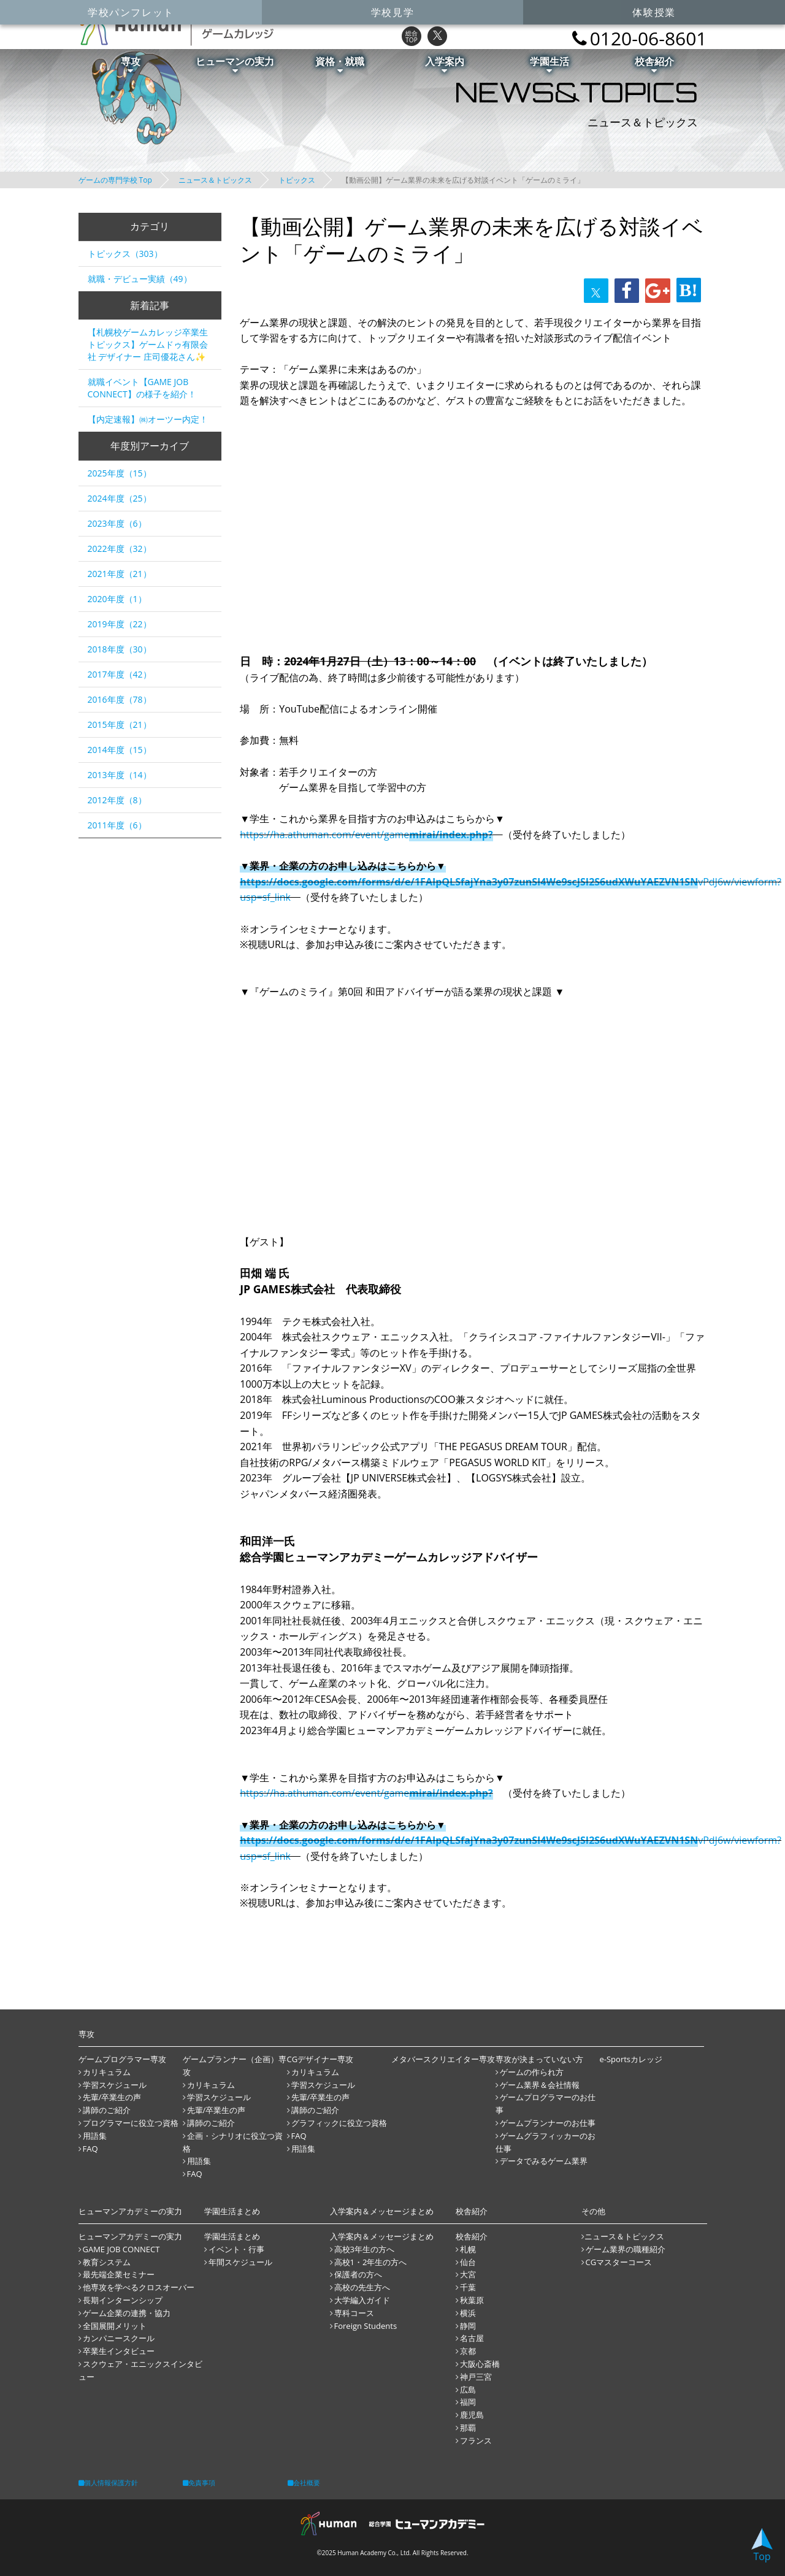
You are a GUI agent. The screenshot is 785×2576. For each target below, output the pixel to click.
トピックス (296, 180)
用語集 (95, 2135)
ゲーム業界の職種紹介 (625, 2249)
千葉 (468, 2287)
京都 (468, 2350)
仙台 (468, 2262)
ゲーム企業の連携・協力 (126, 2312)
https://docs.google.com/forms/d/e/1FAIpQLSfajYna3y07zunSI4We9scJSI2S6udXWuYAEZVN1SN (469, 882)
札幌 (468, 2249)
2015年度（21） (119, 724)
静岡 (468, 2325)
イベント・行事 (236, 2249)
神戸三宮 (476, 2376)
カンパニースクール (119, 2338)
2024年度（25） (119, 498)
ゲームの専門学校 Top (115, 180)
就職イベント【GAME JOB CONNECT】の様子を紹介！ (142, 388)
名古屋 (472, 2338)
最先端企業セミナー (119, 2274)
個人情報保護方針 (108, 2482)
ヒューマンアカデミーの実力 (130, 2236)
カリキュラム (107, 2071)
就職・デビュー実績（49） (140, 279)
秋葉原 (472, 2300)
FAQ (90, 2148)
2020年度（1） (117, 599)
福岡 (468, 2401)
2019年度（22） (119, 624)
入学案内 (444, 64)
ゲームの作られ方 (532, 2071)
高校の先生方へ (362, 2287)
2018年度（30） (119, 649)
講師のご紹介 (107, 2109)
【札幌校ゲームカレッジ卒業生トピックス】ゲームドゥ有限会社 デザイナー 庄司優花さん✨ (148, 344)
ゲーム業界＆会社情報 (540, 2084)
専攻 (130, 64)
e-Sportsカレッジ (631, 2059)
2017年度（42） (119, 674)
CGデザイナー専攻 (320, 2059)
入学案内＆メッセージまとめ (382, 2236)
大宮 (468, 2274)
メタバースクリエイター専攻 (443, 2059)
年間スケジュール (240, 2262)
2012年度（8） (117, 800)
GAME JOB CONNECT (121, 2249)
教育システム (107, 2262)
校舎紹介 (654, 64)
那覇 (468, 2427)
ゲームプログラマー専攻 (122, 2059)
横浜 (468, 2312)
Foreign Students (365, 2325)
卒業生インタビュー (119, 2350)
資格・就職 (340, 64)
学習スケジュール (115, 2084)
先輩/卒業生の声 (112, 2097)
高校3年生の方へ (364, 2249)
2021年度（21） (119, 573)
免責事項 (199, 2482)
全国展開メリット (115, 2325)
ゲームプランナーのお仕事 (547, 2122)
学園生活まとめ (232, 2236)
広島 (468, 2389)
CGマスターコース (619, 2262)
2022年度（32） (119, 548)
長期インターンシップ (123, 2300)
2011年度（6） (117, 825)
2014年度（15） (119, 749)
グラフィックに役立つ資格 (339, 2122)
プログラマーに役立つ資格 (130, 2122)
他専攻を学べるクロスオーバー (138, 2287)
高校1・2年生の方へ (370, 2262)
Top (762, 2545)
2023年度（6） (117, 523)
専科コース (354, 2312)
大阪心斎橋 (480, 2363)
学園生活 (549, 64)
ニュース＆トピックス (215, 180)
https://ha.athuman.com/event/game (366, 834)
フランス (476, 2440)
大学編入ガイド (362, 2300)
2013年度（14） (119, 775)
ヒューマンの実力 (235, 64)
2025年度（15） (119, 473)
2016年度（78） (119, 699)
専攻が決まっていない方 (539, 2059)
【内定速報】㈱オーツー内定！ (148, 419)
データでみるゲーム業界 (544, 2160)
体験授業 (653, 12)
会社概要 (304, 2482)
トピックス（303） (125, 253)
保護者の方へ (358, 2274)
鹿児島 (472, 2414)
